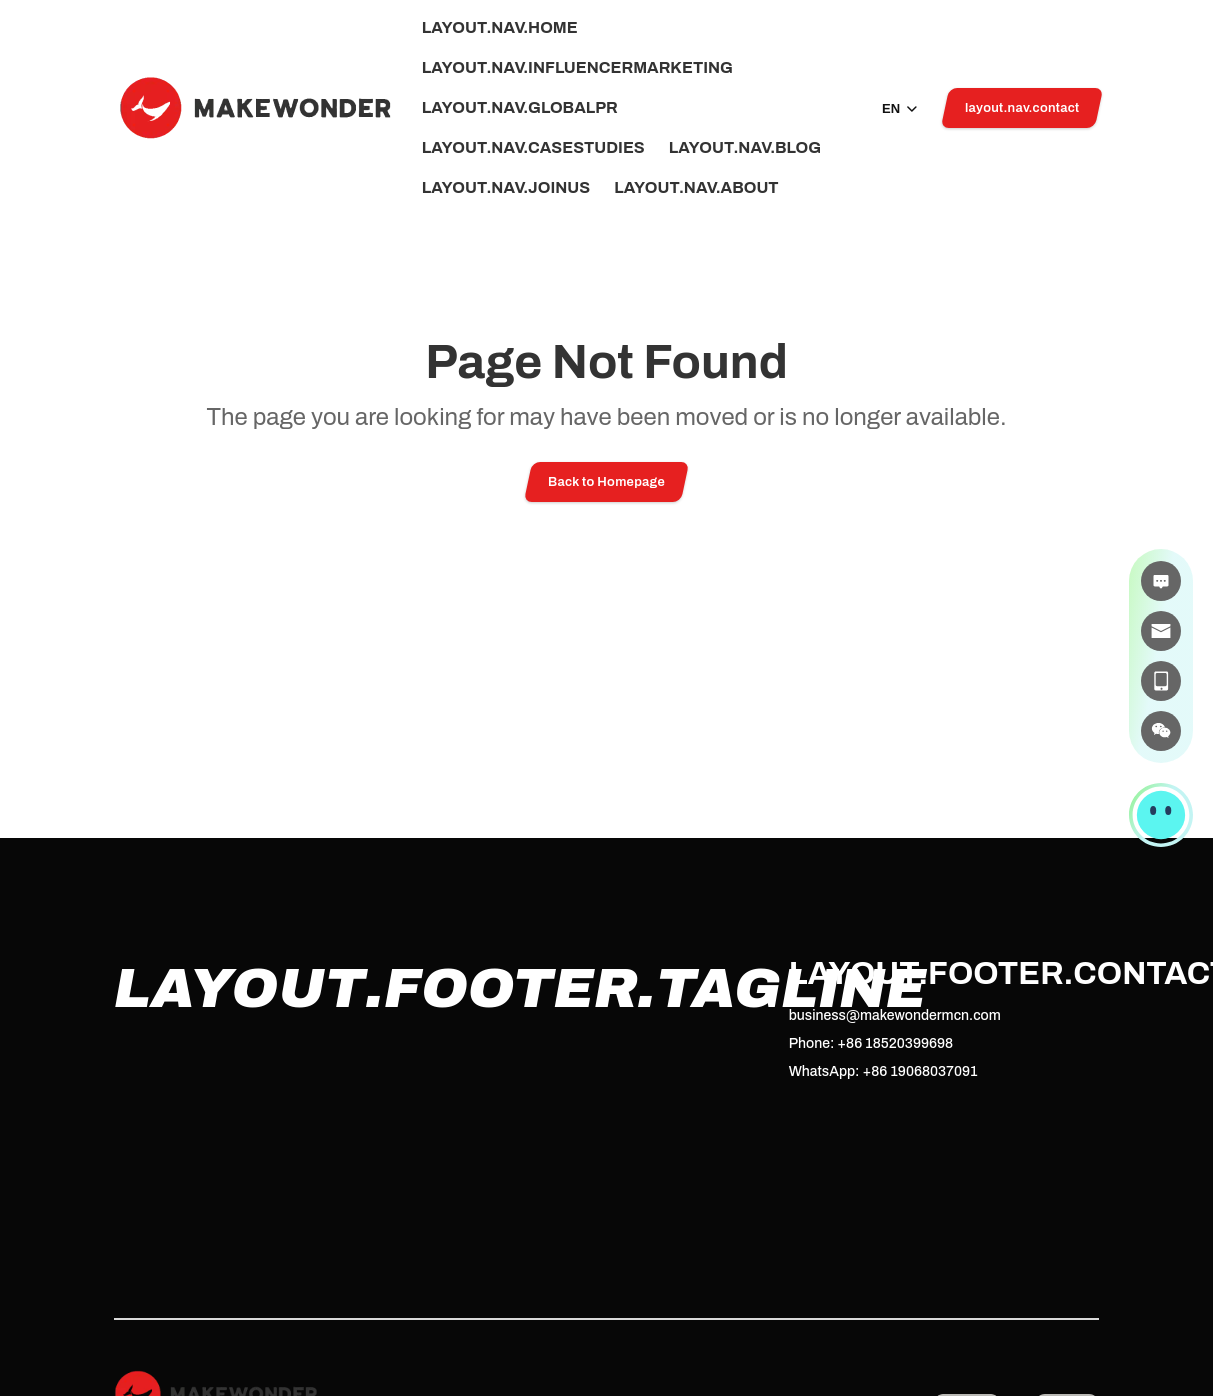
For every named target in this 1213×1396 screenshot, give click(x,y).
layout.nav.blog (745, 148)
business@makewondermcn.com (895, 1015)
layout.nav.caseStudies (533, 148)
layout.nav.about (696, 188)
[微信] (1161, 731)
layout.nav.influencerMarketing (577, 68)
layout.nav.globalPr (520, 108)
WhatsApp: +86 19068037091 (883, 1071)
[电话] (1161, 681)
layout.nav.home (500, 28)
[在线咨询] (1161, 581)
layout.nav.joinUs (506, 188)
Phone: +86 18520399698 (871, 1043)
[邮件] (1161, 631)
